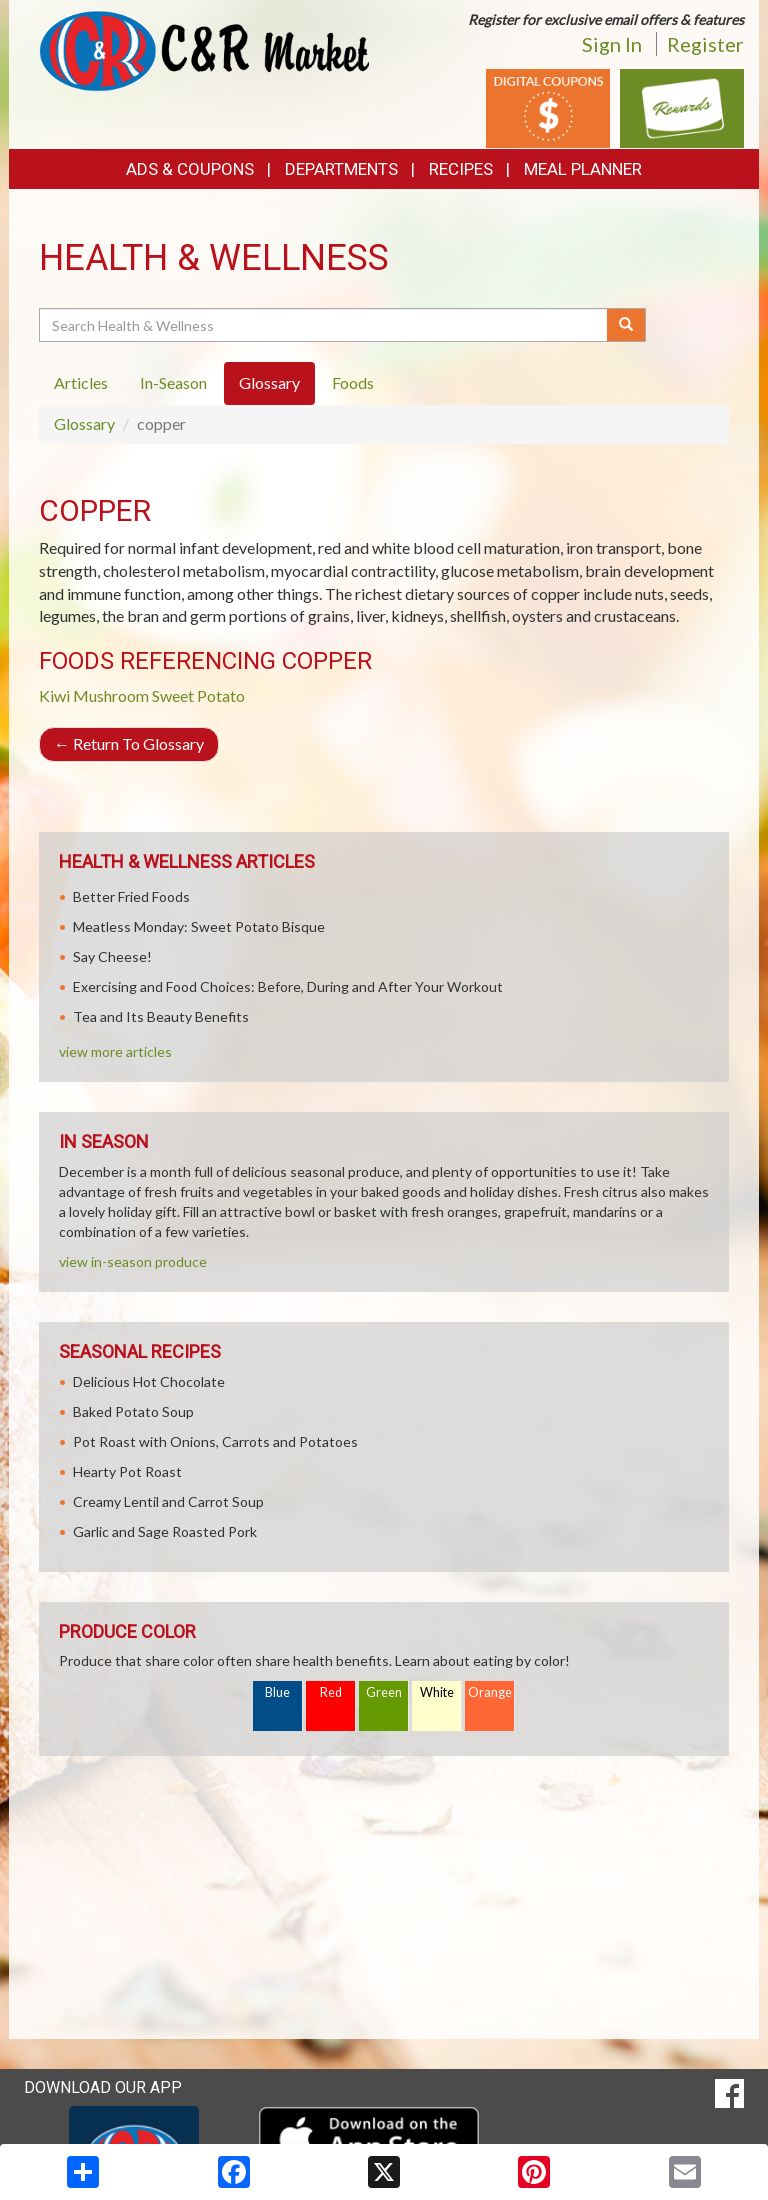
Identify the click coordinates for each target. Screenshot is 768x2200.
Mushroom (111, 695)
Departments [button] (341, 169)
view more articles (115, 1051)
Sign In (612, 44)
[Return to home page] (204, 49)
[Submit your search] (626, 325)
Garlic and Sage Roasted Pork (165, 1531)
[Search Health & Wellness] (324, 325)
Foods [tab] (353, 382)
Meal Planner (583, 169)
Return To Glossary (129, 743)
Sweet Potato (198, 695)
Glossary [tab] (269, 382)
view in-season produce (133, 1261)
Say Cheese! (112, 956)
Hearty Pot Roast (127, 1471)
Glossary (84, 423)
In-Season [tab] (173, 382)
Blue (277, 1692)
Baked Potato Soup (133, 1411)
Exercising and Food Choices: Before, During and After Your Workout (288, 986)
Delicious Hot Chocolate (149, 1381)
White (437, 1692)
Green (384, 1692)
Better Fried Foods (131, 896)
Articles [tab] (81, 382)
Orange (490, 1692)
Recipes (461, 169)
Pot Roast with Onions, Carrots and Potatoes (215, 1441)
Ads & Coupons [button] (190, 169)
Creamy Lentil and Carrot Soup (168, 1501)
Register (705, 44)
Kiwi (54, 695)
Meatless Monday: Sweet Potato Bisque (199, 926)
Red (331, 1692)
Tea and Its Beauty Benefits (161, 1016)
